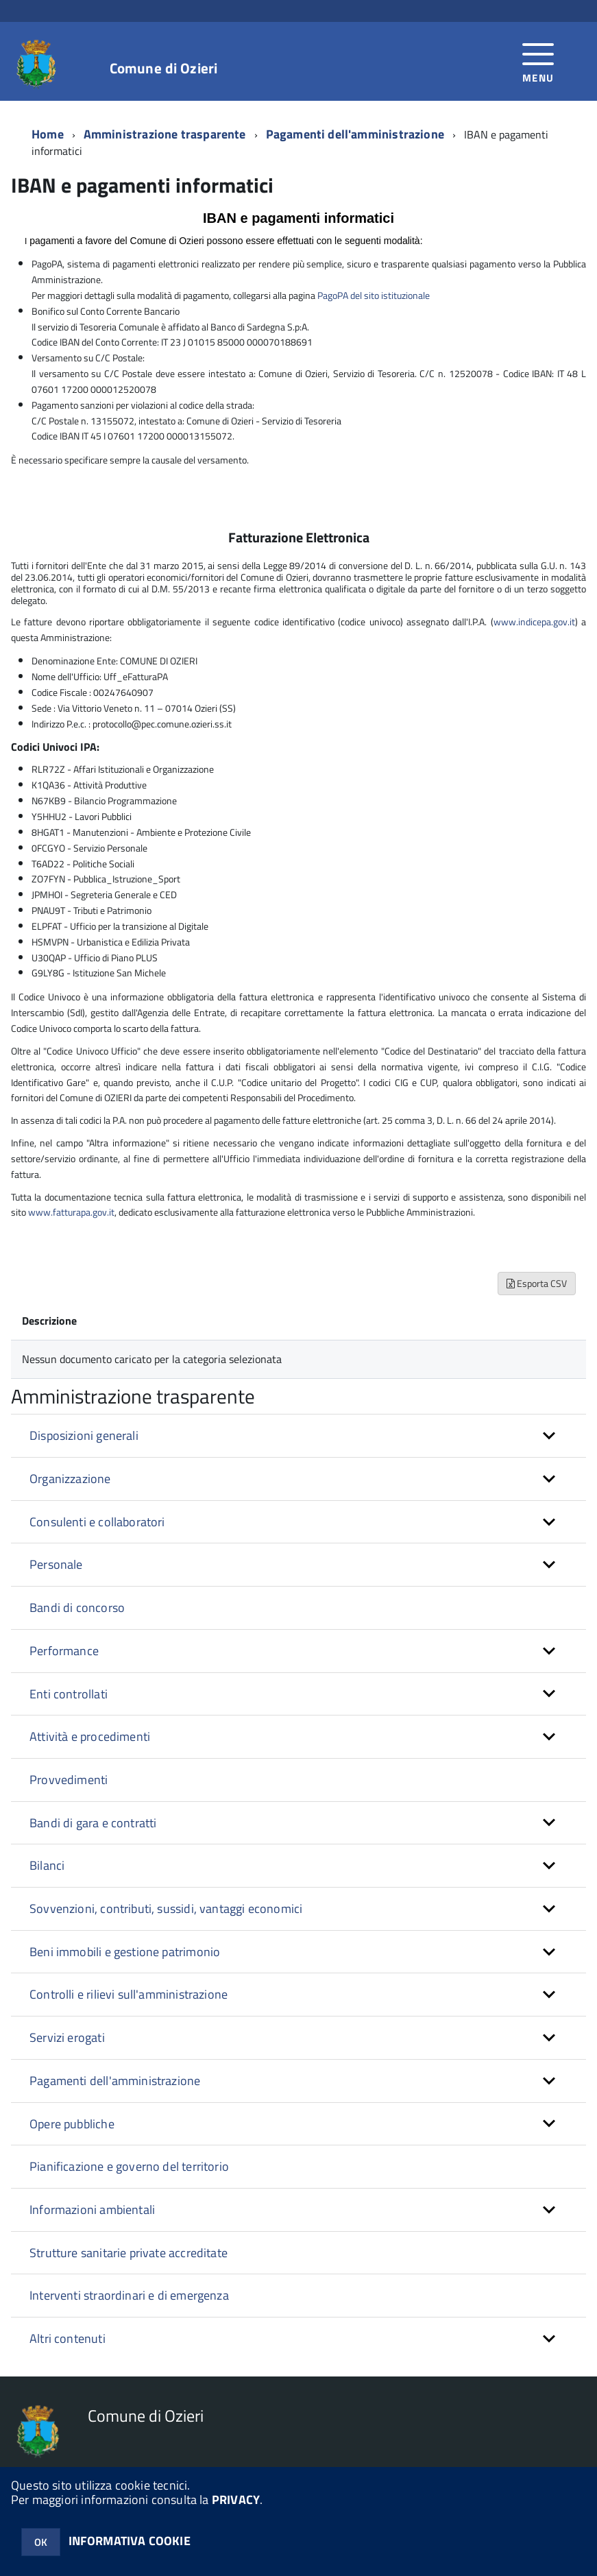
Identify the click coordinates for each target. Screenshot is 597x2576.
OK (40, 2542)
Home (48, 134)
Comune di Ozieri (163, 68)
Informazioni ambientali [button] (92, 2209)
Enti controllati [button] (68, 1694)
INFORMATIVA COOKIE (130, 2540)
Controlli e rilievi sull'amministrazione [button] (128, 1994)
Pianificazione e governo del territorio (129, 2166)
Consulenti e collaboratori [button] (97, 1522)
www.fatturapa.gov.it (71, 1212)
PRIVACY (236, 2499)
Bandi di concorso (77, 1607)
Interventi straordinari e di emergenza (129, 2295)
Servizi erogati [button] (67, 2037)
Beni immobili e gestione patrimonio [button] (124, 1951)
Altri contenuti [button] (67, 2338)
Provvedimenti (68, 1779)
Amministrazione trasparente (165, 134)
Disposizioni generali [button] (83, 1435)
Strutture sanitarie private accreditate (128, 2252)
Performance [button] (64, 1650)
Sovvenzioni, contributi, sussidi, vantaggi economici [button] (165, 1908)
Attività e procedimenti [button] (89, 1736)
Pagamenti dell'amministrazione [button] (114, 2080)
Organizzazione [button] (70, 1478)
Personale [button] (56, 1564)
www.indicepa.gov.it (534, 621)
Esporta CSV (537, 1283)
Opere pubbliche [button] (71, 2124)
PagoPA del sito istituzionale (373, 295)
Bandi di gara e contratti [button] (93, 1823)
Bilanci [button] (46, 1865)
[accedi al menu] (538, 61)
